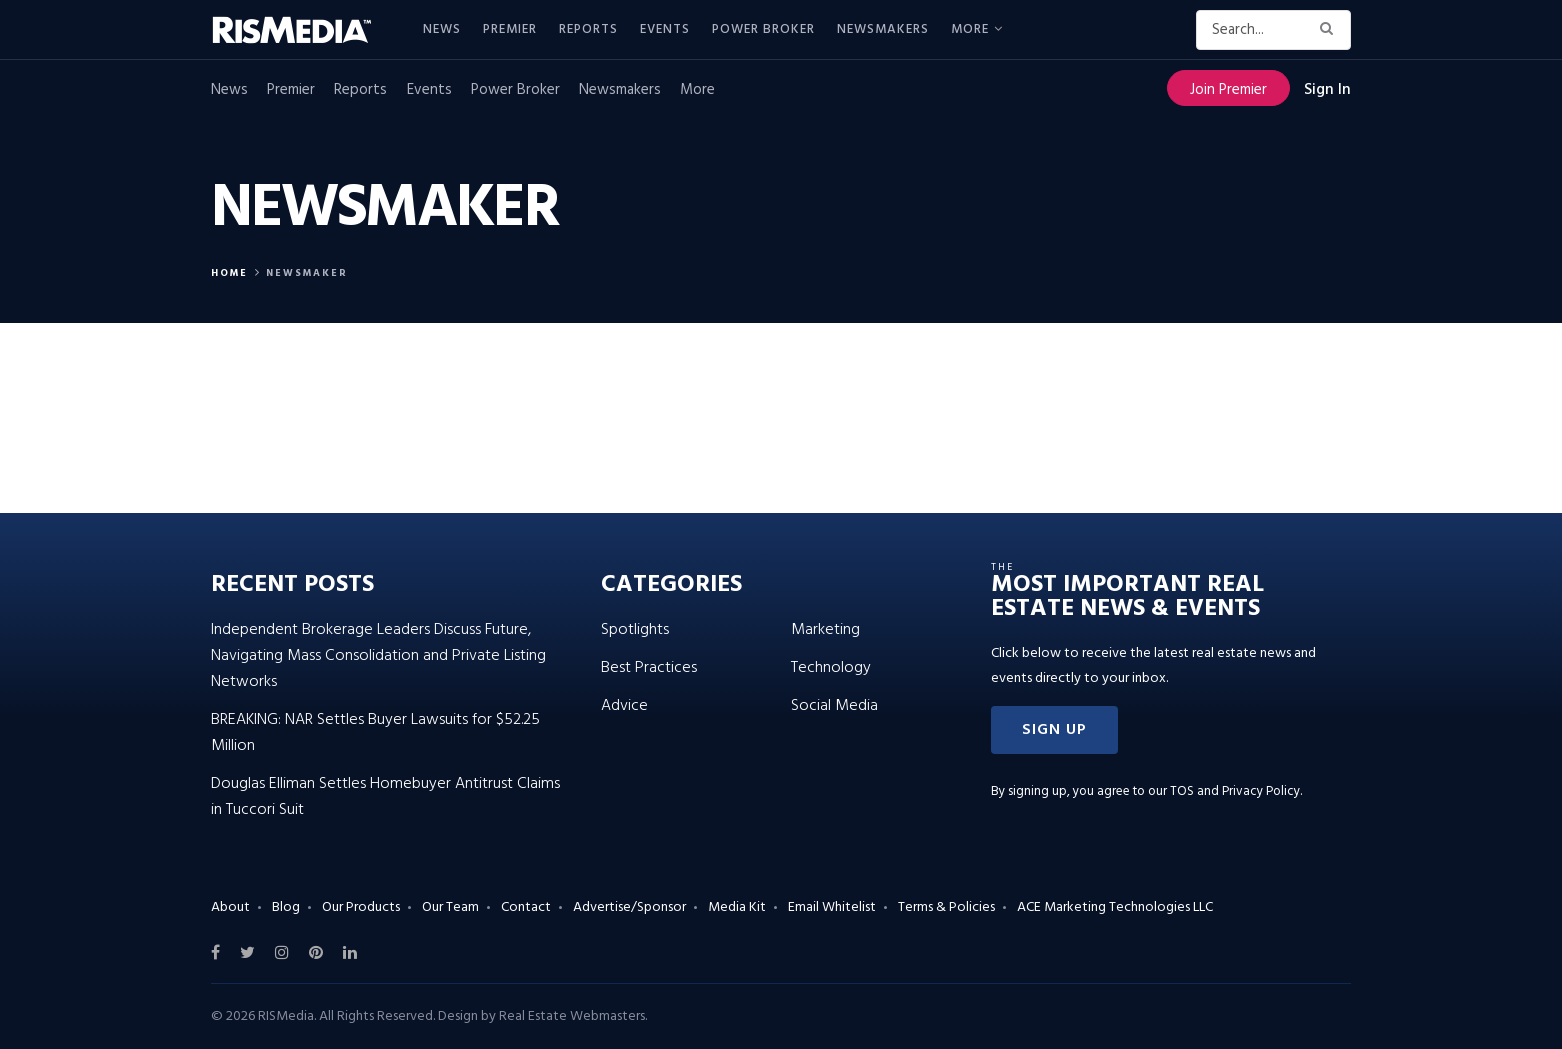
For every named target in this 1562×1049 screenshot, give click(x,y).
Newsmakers (883, 29)
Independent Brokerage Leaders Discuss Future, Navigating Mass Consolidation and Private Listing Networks (378, 656)
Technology (831, 668)
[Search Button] (1330, 30)
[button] (1054, 730)
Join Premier (1228, 90)
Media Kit (737, 907)
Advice (624, 706)
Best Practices (649, 668)
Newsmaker (307, 273)
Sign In (1327, 90)
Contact (526, 907)
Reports (588, 29)
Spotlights (635, 630)
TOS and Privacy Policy (1235, 791)
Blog (286, 907)
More (970, 29)
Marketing (825, 630)
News (442, 29)
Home (229, 273)
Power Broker (763, 29)
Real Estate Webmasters (572, 1016)
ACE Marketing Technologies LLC (1115, 907)
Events (665, 29)
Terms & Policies (946, 907)
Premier (510, 29)
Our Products (361, 907)
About (230, 907)
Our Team (450, 907)
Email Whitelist (832, 907)
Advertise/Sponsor (629, 907)
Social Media (834, 706)
